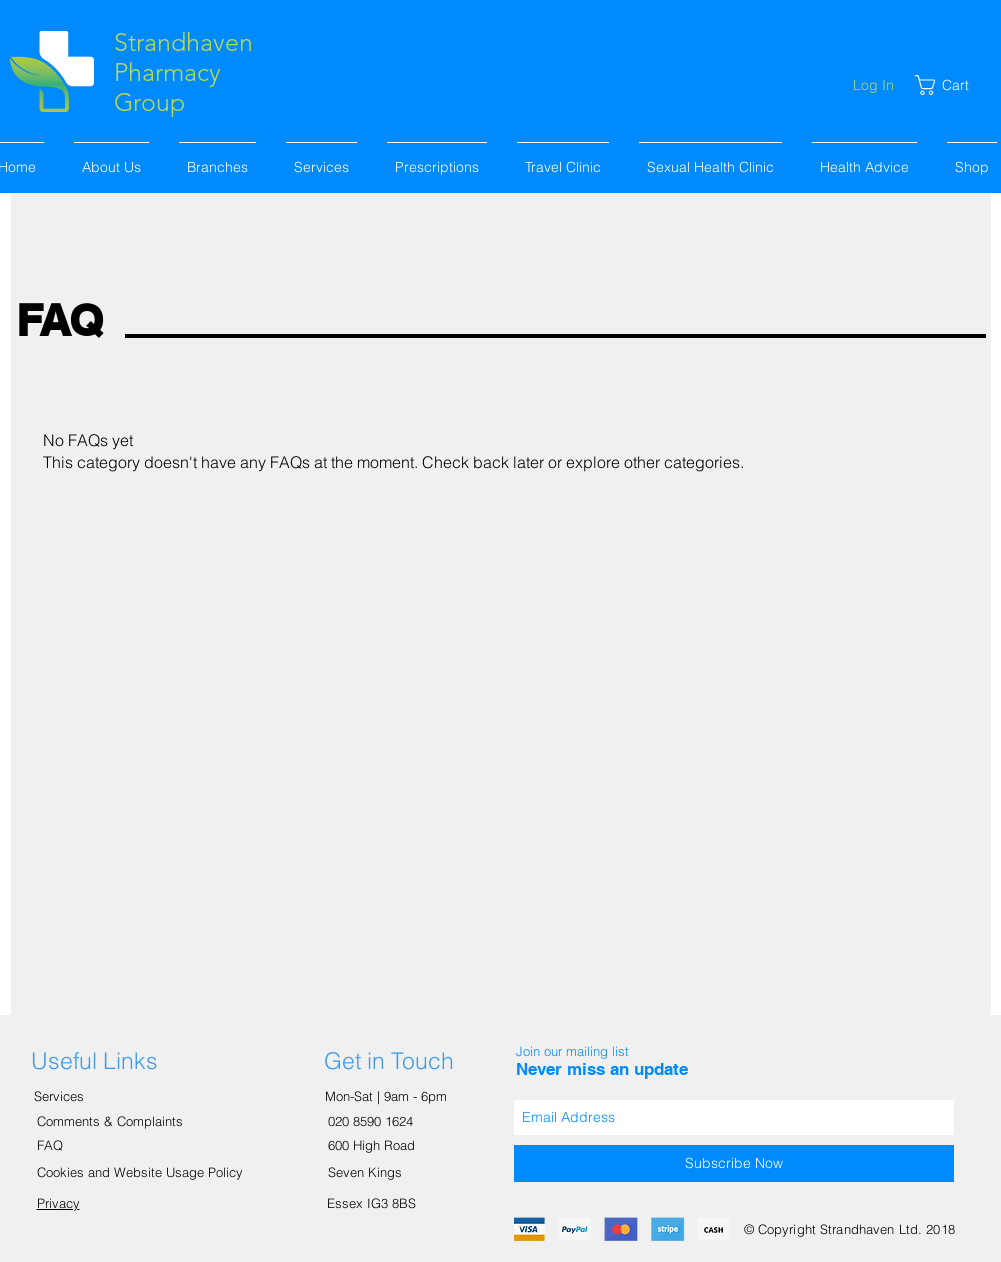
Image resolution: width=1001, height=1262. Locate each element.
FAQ (50, 1145)
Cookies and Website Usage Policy (140, 1172)
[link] (952, 85)
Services (61, 1096)
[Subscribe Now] (734, 1163)
